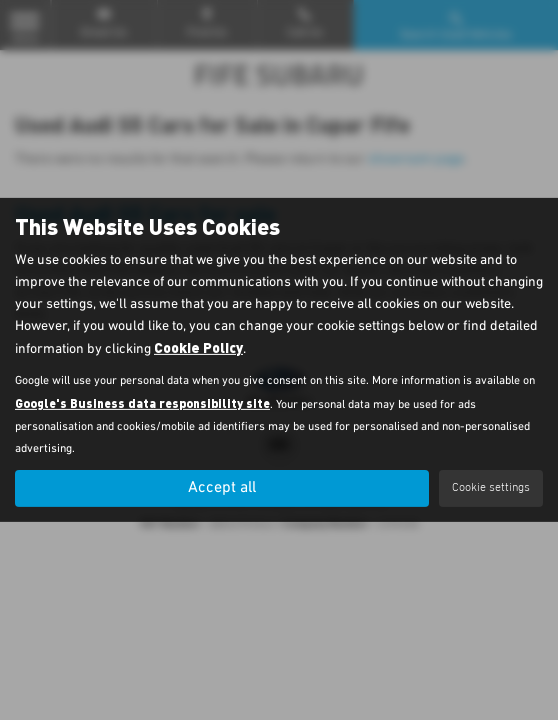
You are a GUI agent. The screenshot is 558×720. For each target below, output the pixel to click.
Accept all (222, 488)
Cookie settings (491, 488)
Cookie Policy (198, 347)
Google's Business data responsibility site (142, 403)
